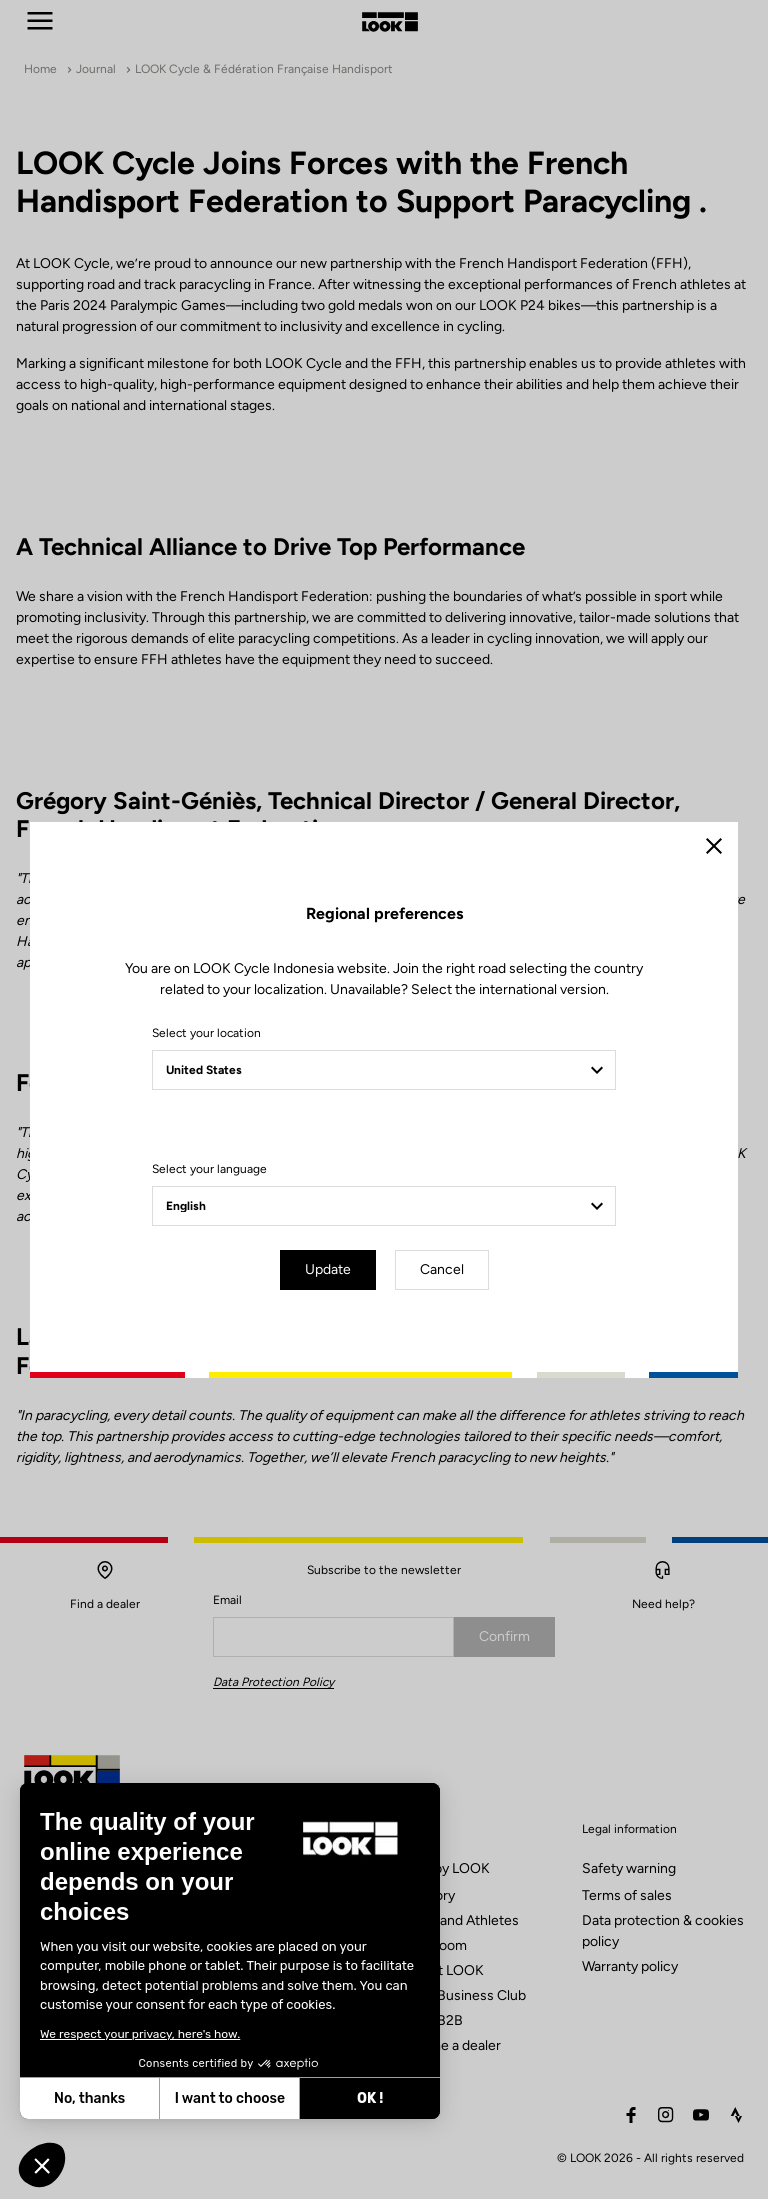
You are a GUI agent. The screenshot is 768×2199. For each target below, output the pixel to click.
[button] (42, 2165)
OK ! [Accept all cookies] (370, 2098)
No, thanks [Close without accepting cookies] (89, 2098)
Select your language (209, 1169)
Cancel (442, 1269)
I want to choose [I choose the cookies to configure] (230, 2098)
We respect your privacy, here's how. (140, 2034)
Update (328, 1269)
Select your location (206, 1033)
